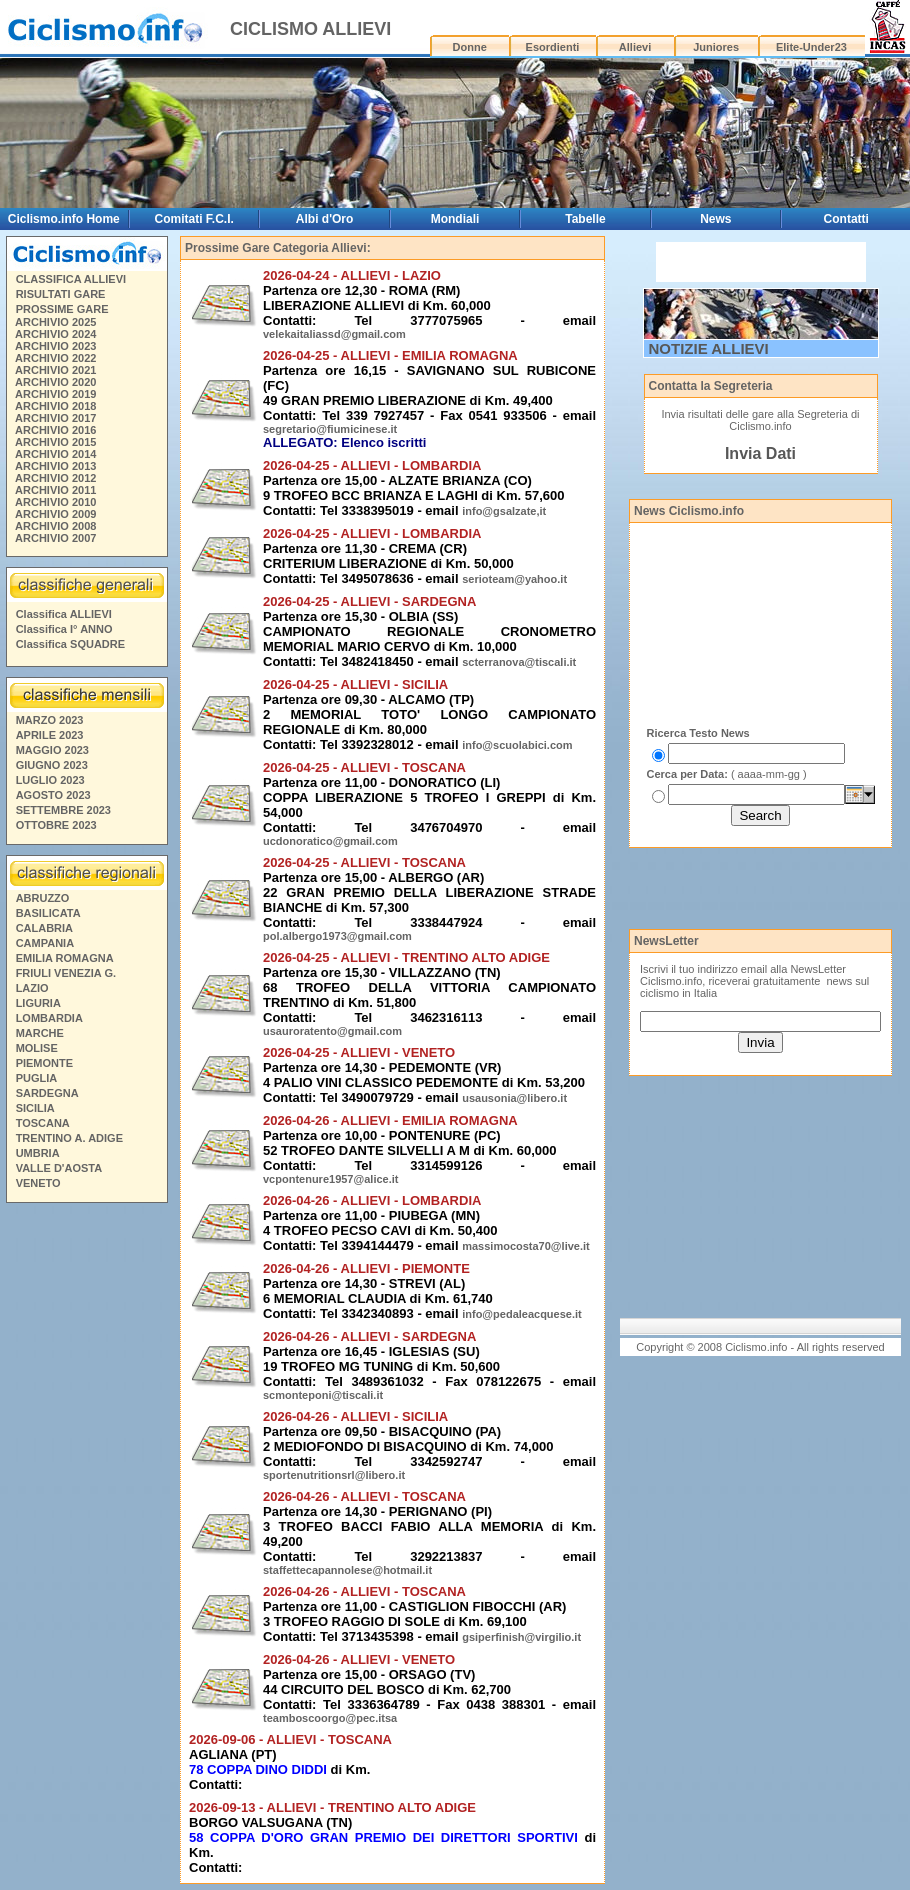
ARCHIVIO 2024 (55, 334)
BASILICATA (48, 913)
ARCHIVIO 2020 (55, 382)
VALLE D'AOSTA (59, 1168)
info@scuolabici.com (517, 745)
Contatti (846, 219)
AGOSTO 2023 (53, 795)
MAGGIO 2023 (52, 750)
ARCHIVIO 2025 (55, 322)
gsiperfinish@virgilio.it (521, 1637)
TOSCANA (43, 1123)
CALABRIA (44, 928)
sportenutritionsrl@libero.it (334, 1475)
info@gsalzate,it (504, 511)
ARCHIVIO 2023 (55, 346)
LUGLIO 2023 (50, 780)
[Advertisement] (86, 1515)
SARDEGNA (47, 1093)
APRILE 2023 (50, 735)
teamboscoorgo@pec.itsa (330, 1718)
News (715, 219)
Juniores (716, 47)
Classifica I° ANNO (64, 629)
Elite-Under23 (811, 47)
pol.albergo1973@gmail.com (337, 936)
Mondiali (455, 219)
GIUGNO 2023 (52, 765)
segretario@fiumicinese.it (330, 429)
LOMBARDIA (49, 1018)
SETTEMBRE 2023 (63, 810)
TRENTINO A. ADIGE (69, 1138)
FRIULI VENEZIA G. (66, 973)
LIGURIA (38, 1003)
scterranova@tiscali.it (519, 662)
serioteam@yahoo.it (514, 579)
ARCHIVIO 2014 (55, 454)
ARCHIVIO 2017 (55, 418)
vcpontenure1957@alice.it (330, 1179)
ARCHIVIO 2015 (55, 442)
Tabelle (585, 219)
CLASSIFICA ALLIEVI (71, 279)
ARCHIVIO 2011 (55, 490)
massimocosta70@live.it (526, 1246)
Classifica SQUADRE (70, 644)
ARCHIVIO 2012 (55, 478)
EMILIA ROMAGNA (65, 958)
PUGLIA (37, 1078)
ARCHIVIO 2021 (55, 370)
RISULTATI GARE (61, 294)
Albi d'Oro (325, 219)
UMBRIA (38, 1153)
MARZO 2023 (50, 720)
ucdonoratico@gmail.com (330, 841)
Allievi (635, 47)
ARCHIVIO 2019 (55, 394)
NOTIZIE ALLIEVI (709, 348)
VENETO (38, 1183)
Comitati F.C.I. (193, 219)
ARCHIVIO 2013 (55, 466)
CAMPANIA (45, 943)
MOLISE (37, 1048)
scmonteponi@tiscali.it (323, 1395)
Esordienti (553, 47)
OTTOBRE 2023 (56, 825)
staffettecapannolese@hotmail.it (347, 1570)
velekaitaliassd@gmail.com (334, 334)
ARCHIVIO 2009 (55, 514)
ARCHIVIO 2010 (55, 502)
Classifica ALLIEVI (64, 614)
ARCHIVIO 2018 (55, 406)
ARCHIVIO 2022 (55, 358)
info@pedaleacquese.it (522, 1314)
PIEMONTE (44, 1063)
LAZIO (32, 988)
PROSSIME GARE (62, 309)
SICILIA (35, 1108)
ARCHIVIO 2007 (55, 538)
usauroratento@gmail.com (332, 1031)
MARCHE (40, 1033)
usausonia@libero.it (514, 1098)
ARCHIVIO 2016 (55, 430)
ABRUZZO (43, 898)
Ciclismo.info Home (64, 219)
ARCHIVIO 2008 (55, 526)
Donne (470, 47)
